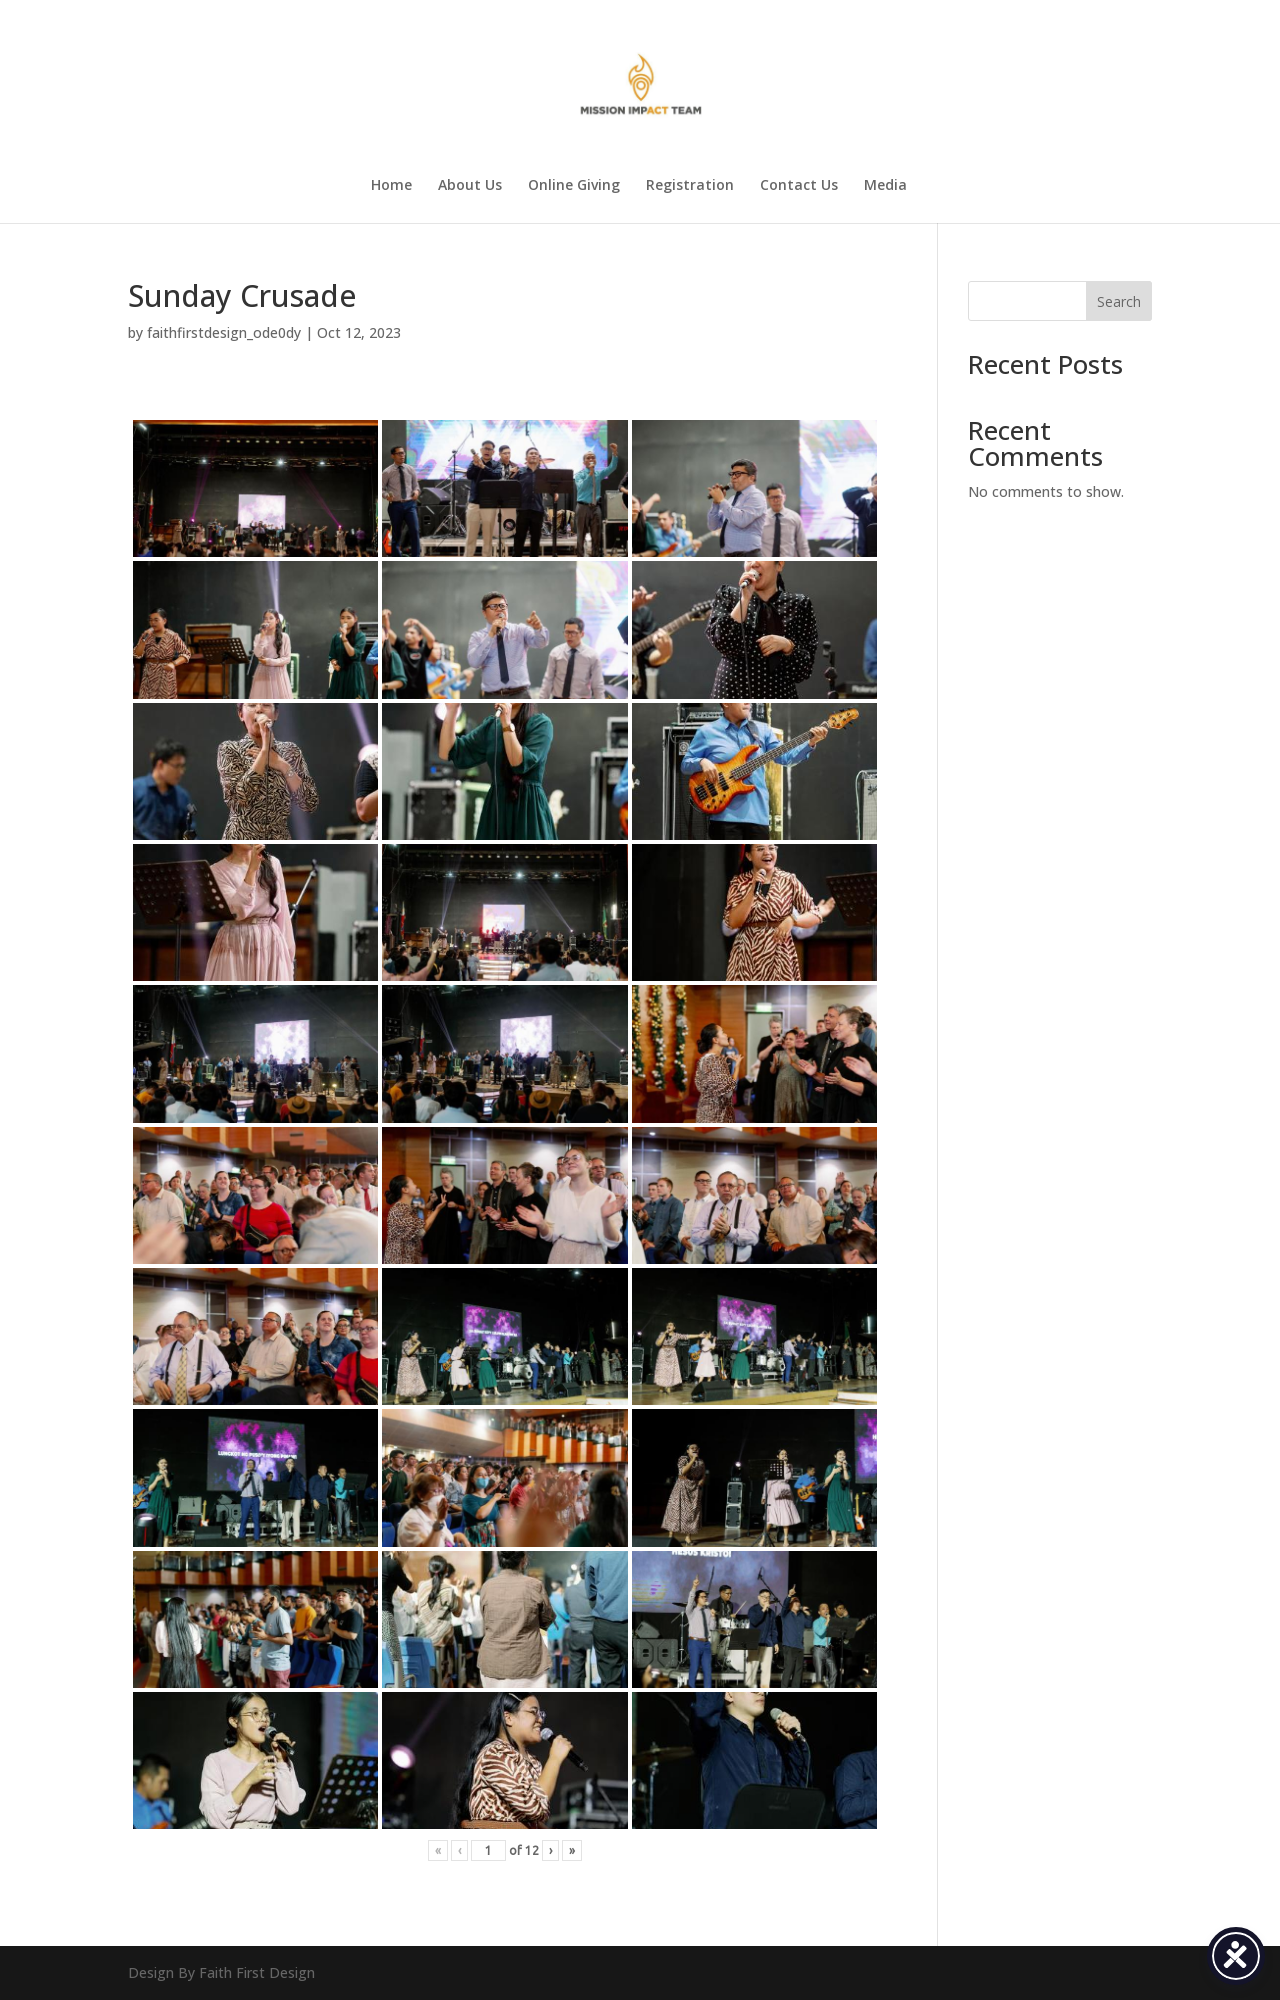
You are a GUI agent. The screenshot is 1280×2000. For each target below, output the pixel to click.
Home (391, 186)
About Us (470, 186)
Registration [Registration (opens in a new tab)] (690, 186)
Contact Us (799, 186)
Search (1119, 301)
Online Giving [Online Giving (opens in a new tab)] (574, 186)
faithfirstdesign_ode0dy (224, 332)
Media (885, 186)
